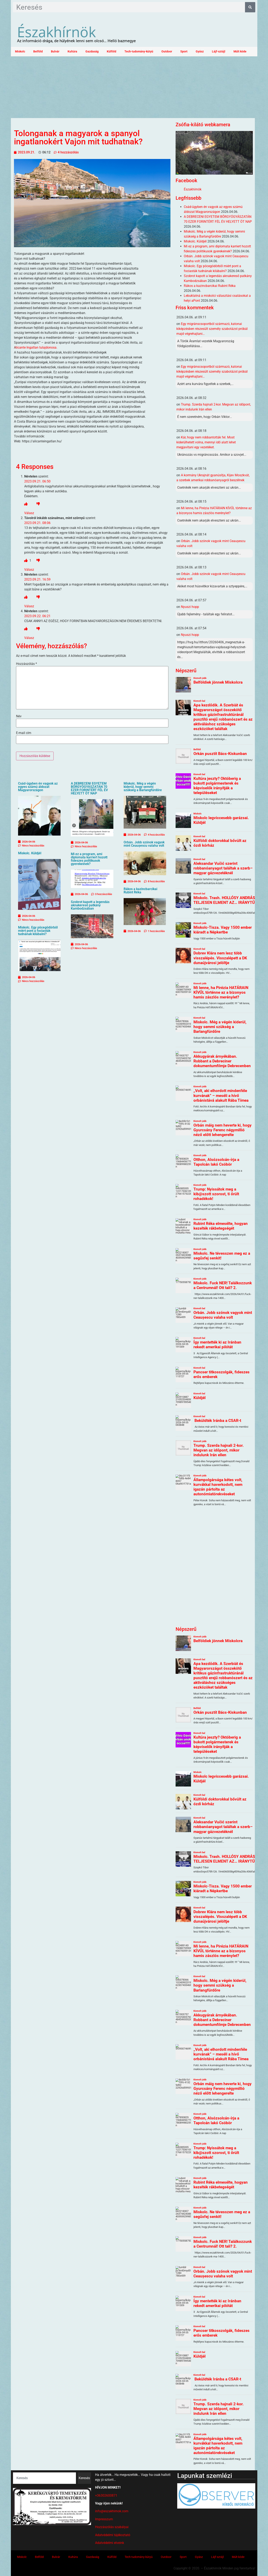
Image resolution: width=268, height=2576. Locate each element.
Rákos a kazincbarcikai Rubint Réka (140, 890)
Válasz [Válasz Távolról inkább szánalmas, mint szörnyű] (29, 570)
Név (19, 716)
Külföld (111, 51)
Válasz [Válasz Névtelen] (29, 513)
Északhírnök (56, 31)
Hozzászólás (26, 663)
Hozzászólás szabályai (112, 2527)
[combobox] (44, 2478)
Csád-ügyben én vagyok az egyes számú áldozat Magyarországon (38, 786)
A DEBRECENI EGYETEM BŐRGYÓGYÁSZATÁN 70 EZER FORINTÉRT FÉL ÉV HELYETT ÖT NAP (89, 788)
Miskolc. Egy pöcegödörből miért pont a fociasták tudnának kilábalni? (38, 930)
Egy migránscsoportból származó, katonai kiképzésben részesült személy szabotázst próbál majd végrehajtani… (212, 329)
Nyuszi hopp (190, 607)
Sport (183, 51)
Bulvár (55, 51)
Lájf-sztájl (218, 51)
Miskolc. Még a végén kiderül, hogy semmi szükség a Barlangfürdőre (143, 786)
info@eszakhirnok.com (111, 2511)
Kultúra (72, 51)
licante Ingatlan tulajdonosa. (36, 347)
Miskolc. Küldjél (29, 853)
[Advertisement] (134, 87)
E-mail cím (23, 733)
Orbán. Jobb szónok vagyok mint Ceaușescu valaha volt (144, 843)
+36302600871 (106, 2495)
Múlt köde (239, 51)
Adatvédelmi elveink (109, 2543)
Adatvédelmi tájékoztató (112, 2535)
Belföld (38, 51)
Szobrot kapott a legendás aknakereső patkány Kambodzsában (90, 905)
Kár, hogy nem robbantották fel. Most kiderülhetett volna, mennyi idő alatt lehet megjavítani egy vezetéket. (206, 442)
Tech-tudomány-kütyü (138, 51)
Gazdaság (92, 51)
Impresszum (104, 2519)
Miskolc (20, 51)
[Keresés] (250, 7)
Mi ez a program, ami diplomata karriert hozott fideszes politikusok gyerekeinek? (89, 859)
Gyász (200, 51)
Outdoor (166, 51)
